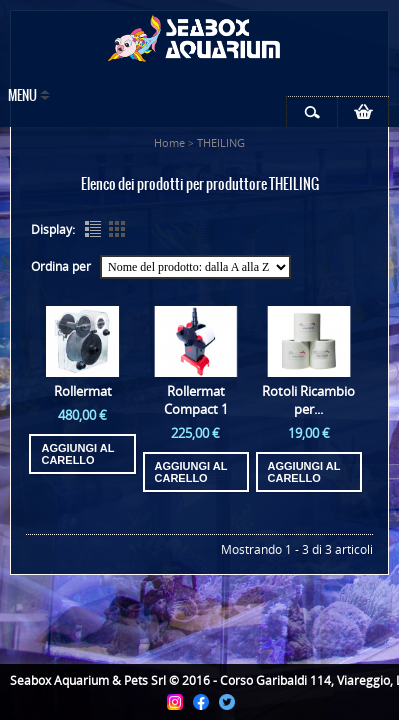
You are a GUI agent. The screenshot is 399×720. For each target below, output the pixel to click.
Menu (22, 96)
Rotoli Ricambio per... (308, 400)
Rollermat (83, 391)
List (93, 229)
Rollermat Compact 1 (196, 400)
